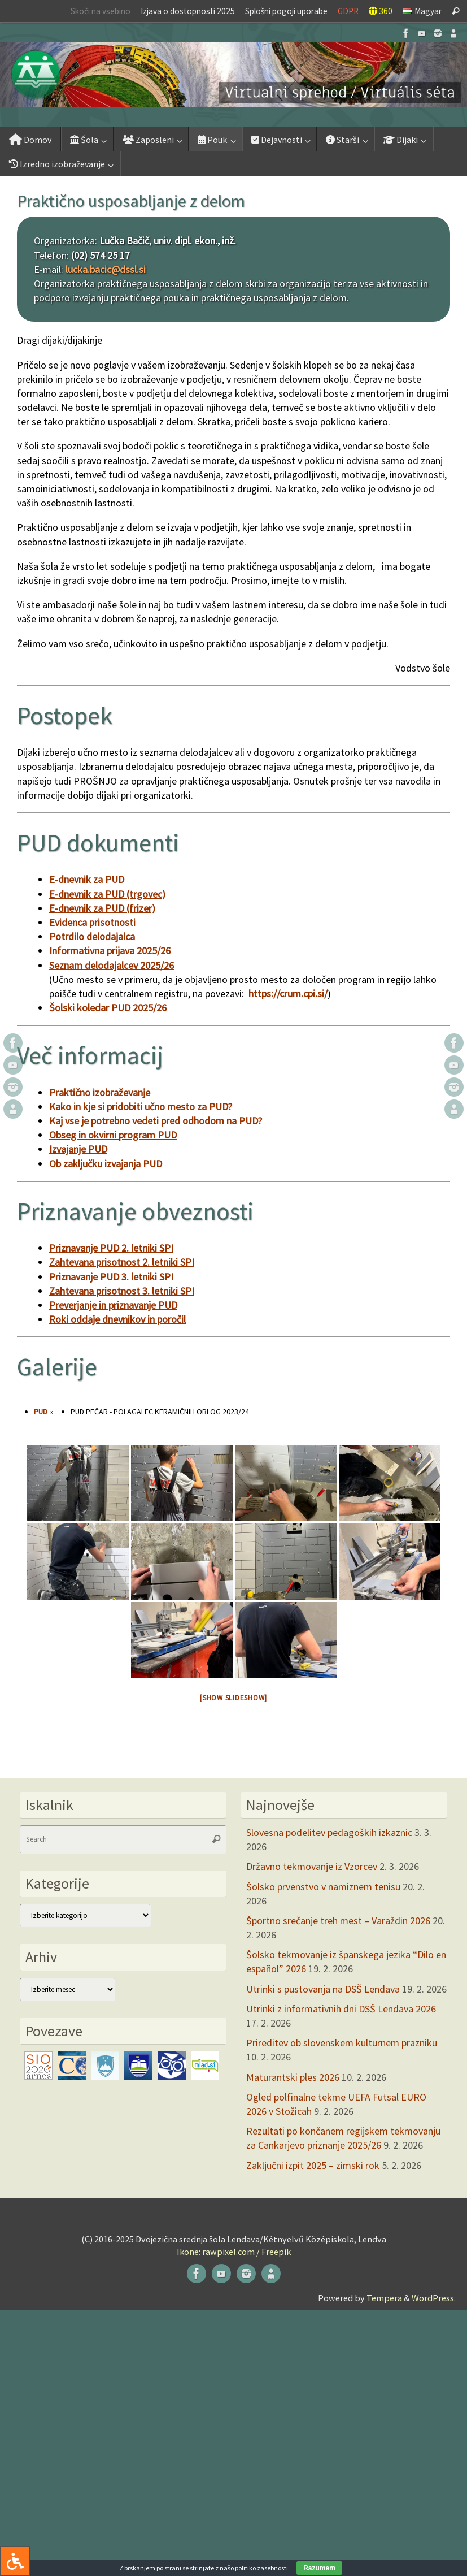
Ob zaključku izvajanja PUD (105, 1163)
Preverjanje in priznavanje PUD (113, 1304)
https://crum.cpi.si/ (288, 993)
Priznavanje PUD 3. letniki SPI (111, 1276)
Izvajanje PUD (78, 1148)
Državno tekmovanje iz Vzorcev (311, 1866)
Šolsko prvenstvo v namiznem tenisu (323, 1886)
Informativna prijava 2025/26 (110, 950)
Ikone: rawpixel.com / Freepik (234, 2251)
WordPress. (434, 2298)
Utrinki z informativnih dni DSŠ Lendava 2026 (341, 2008)
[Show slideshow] (233, 1698)
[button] (233, 74)
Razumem (319, 2568)
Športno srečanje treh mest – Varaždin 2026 (338, 1920)
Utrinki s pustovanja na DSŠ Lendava (323, 1988)
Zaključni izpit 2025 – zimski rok (312, 2165)
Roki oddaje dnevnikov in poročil (117, 1319)
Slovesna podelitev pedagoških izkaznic (329, 1832)
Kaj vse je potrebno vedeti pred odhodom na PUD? (155, 1120)
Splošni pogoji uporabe (286, 11)
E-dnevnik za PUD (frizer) (102, 908)
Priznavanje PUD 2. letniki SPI (111, 1247)
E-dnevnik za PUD (86, 879)
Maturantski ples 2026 (292, 2077)
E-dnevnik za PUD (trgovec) (107, 893)
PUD (40, 1411)
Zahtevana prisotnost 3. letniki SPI (121, 1290)
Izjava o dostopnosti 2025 (188, 11)
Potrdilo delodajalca (92, 936)
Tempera (384, 2298)
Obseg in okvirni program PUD (113, 1134)
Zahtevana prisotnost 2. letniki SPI (121, 1261)
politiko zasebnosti (261, 2568)
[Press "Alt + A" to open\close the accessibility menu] (15, 2561)
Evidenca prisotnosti (92, 922)
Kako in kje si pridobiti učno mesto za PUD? (140, 1106)
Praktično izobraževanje (99, 1092)
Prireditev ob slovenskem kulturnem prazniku (341, 2042)
